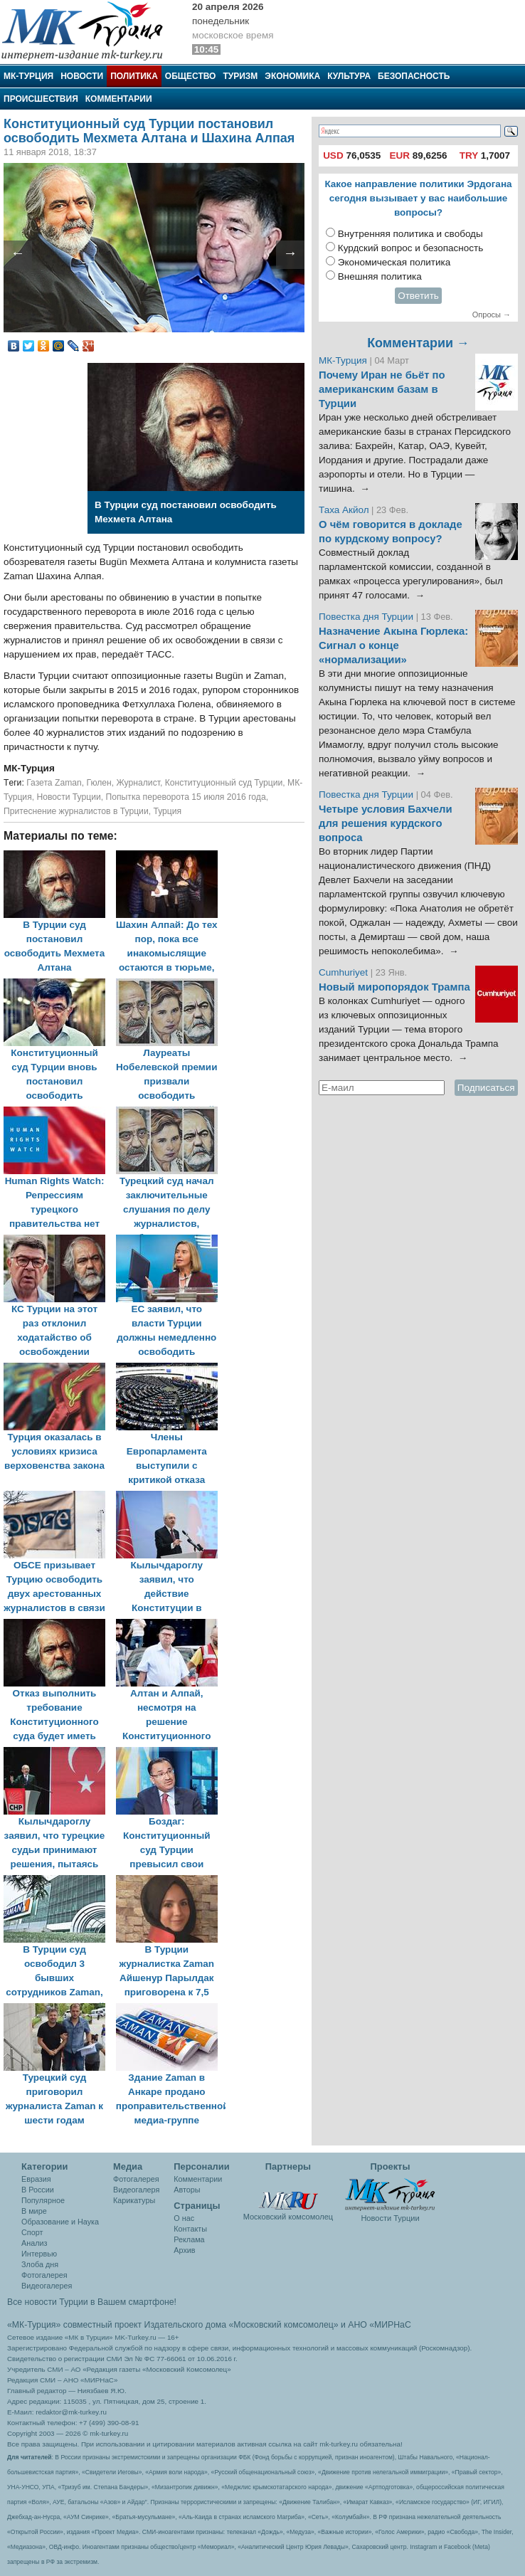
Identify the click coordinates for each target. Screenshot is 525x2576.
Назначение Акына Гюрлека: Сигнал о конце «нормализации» (393, 645)
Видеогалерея (46, 2285)
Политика (134, 76)
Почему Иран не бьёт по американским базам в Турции (382, 389)
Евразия (36, 2179)
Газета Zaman (54, 783)
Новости (81, 76)
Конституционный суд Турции (224, 783)
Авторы (187, 2189)
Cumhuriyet (345, 972)
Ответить (418, 295)
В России (37, 2189)
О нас (184, 2218)
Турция (167, 811)
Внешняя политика (380, 276)
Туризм (240, 76)
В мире (34, 2211)
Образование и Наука (60, 2221)
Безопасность (414, 76)
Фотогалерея (44, 2275)
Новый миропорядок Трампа (394, 987)
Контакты (190, 2228)
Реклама (189, 2239)
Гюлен (99, 783)
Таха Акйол (344, 510)
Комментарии (118, 99)
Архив (184, 2250)
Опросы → (491, 314)
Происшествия (41, 99)
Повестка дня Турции (367, 616)
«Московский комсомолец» (283, 2325)
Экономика (292, 76)
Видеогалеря (136, 2189)
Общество (190, 76)
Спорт (32, 2232)
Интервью (39, 2253)
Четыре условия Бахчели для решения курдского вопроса (385, 823)
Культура (349, 76)
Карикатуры (134, 2200)
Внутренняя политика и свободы (410, 233)
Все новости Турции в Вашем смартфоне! (91, 2302)
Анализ (34, 2243)
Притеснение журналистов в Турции (76, 811)
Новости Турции (68, 797)
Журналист (138, 783)
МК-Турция (28, 76)
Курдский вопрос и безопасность (411, 248)
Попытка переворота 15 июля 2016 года (186, 797)
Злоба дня (39, 2264)
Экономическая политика (394, 262)
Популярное (43, 2200)
